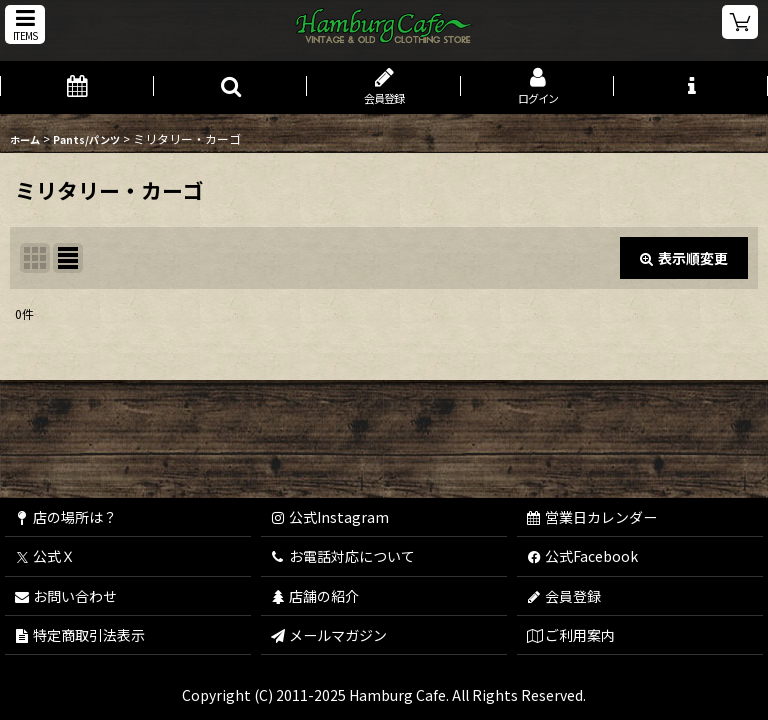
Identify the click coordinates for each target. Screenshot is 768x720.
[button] (25, 24)
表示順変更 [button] (684, 258)
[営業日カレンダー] (77, 87)
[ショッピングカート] (740, 22)
